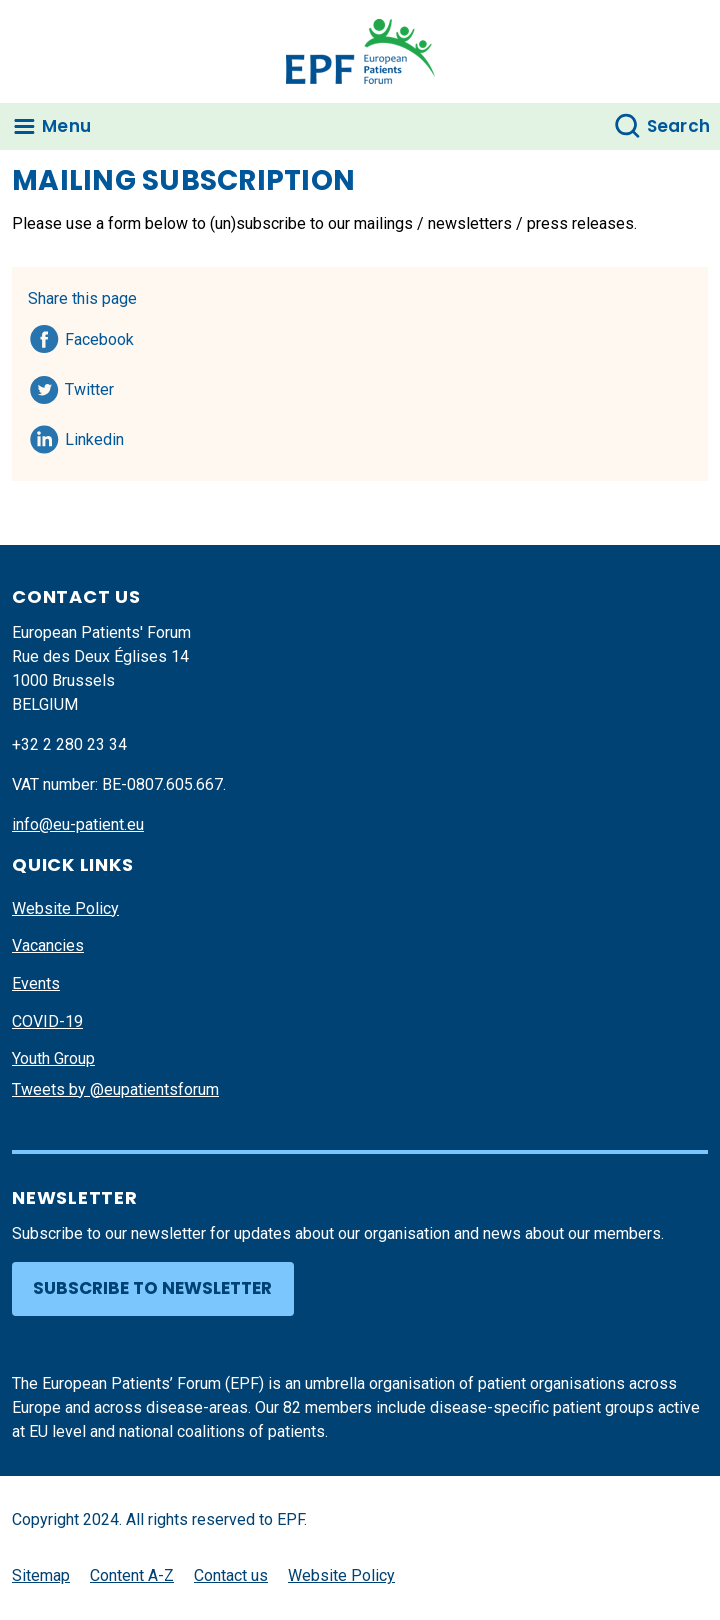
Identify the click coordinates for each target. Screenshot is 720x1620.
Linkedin (95, 436)
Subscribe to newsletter (152, 1288)
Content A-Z (132, 1575)
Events (36, 983)
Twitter (95, 386)
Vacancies (48, 945)
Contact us (231, 1575)
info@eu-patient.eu (78, 824)
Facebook (99, 336)
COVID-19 (47, 1021)
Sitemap (41, 1575)
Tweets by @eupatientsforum (115, 1089)
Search (679, 126)
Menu (66, 126)
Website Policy (65, 908)
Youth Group (53, 1058)
